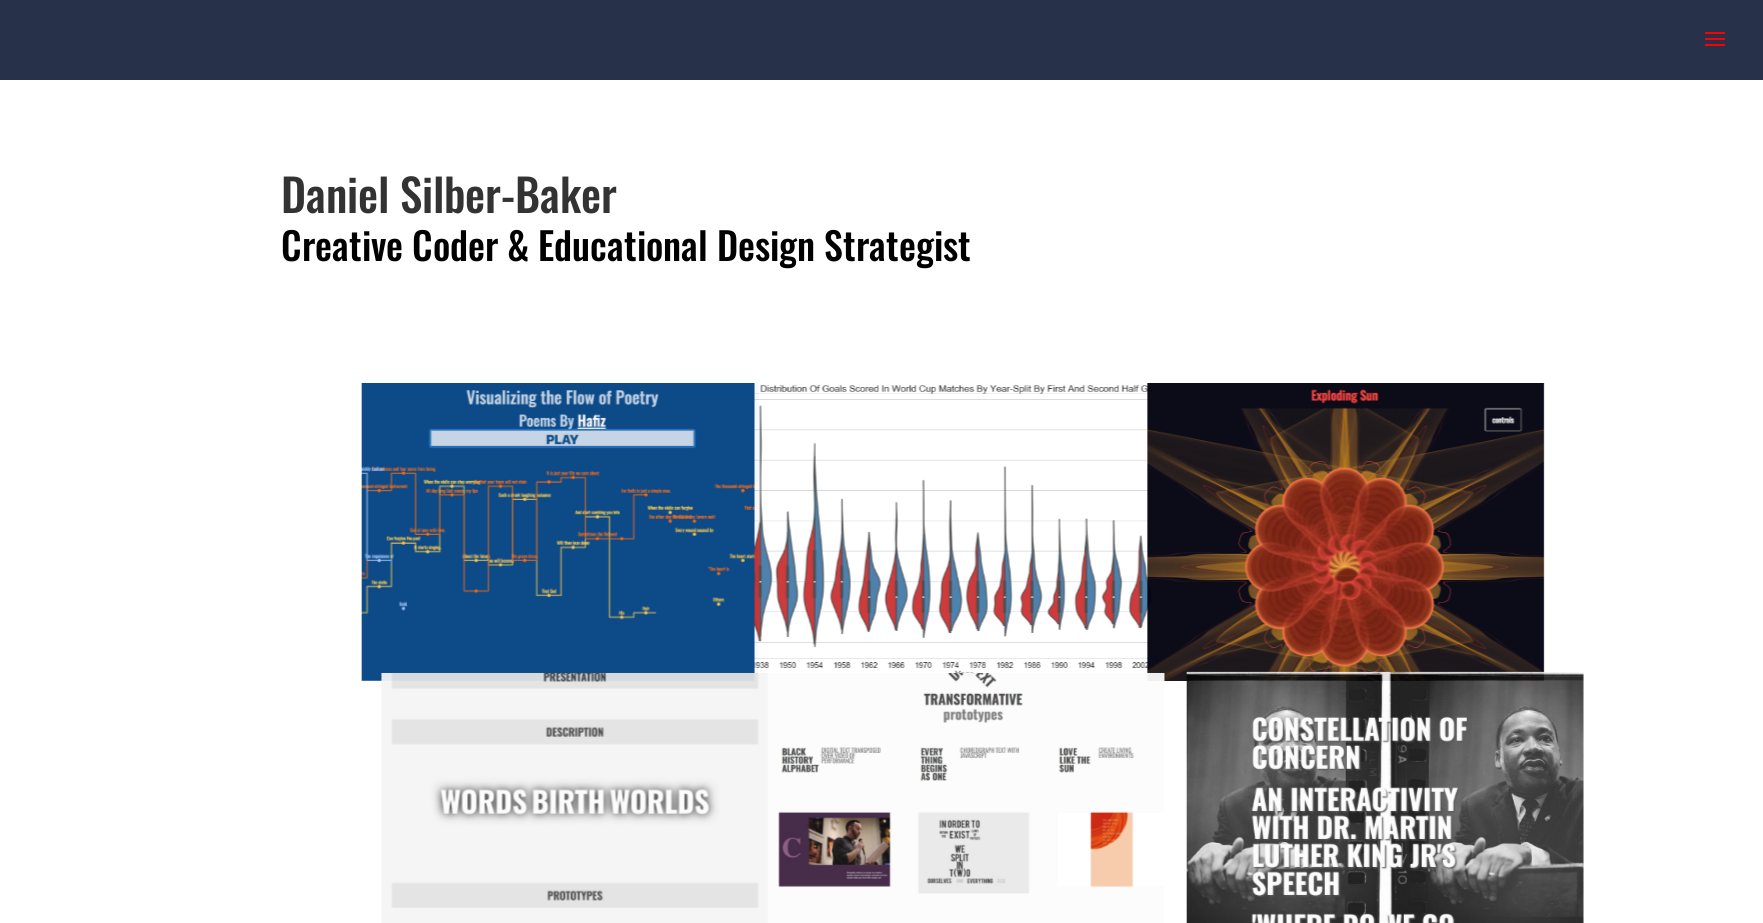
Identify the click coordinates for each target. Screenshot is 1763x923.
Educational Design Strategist (754, 244)
